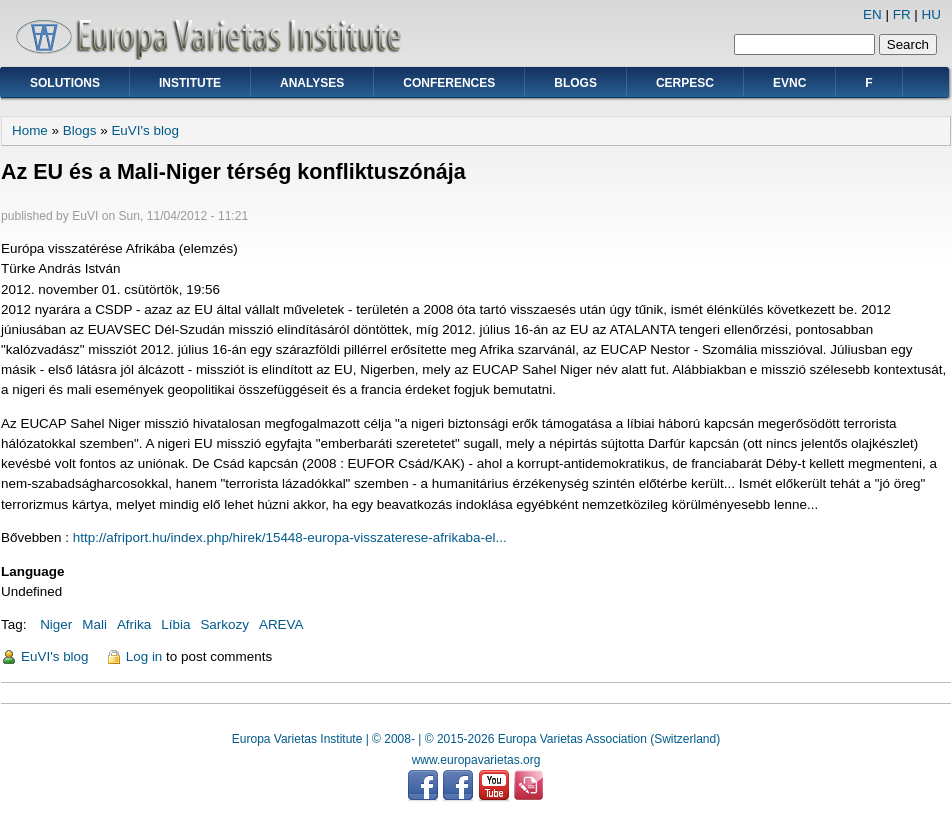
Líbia (175, 624)
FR (902, 14)
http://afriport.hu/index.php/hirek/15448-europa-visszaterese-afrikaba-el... (290, 537)
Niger (56, 624)
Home (30, 130)
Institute (190, 83)
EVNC (789, 83)
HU (931, 14)
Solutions (65, 83)
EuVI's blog (145, 130)
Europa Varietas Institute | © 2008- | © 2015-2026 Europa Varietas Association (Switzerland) (476, 739)
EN (872, 14)
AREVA (281, 624)
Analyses (312, 83)
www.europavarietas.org (476, 760)
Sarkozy (224, 624)
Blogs (575, 83)
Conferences (449, 83)
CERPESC (685, 83)
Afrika (134, 624)
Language (32, 571)
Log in (144, 656)
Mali (94, 624)
